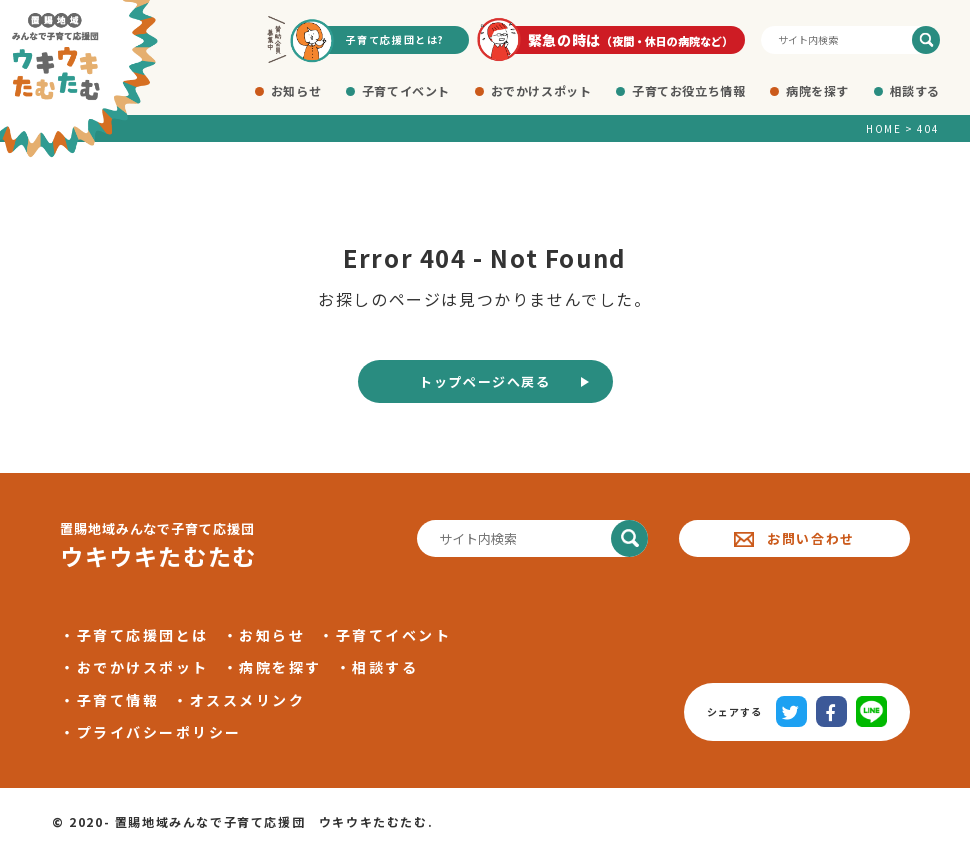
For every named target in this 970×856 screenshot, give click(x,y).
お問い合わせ (794, 538)
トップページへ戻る (484, 381)
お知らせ (296, 90)
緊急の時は (631, 40)
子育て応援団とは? (395, 39)
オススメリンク (248, 700)
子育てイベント (406, 90)
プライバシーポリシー (159, 732)
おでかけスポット (541, 90)
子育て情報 (118, 700)
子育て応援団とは (143, 635)
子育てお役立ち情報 (688, 90)
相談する (915, 90)
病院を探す (817, 90)
